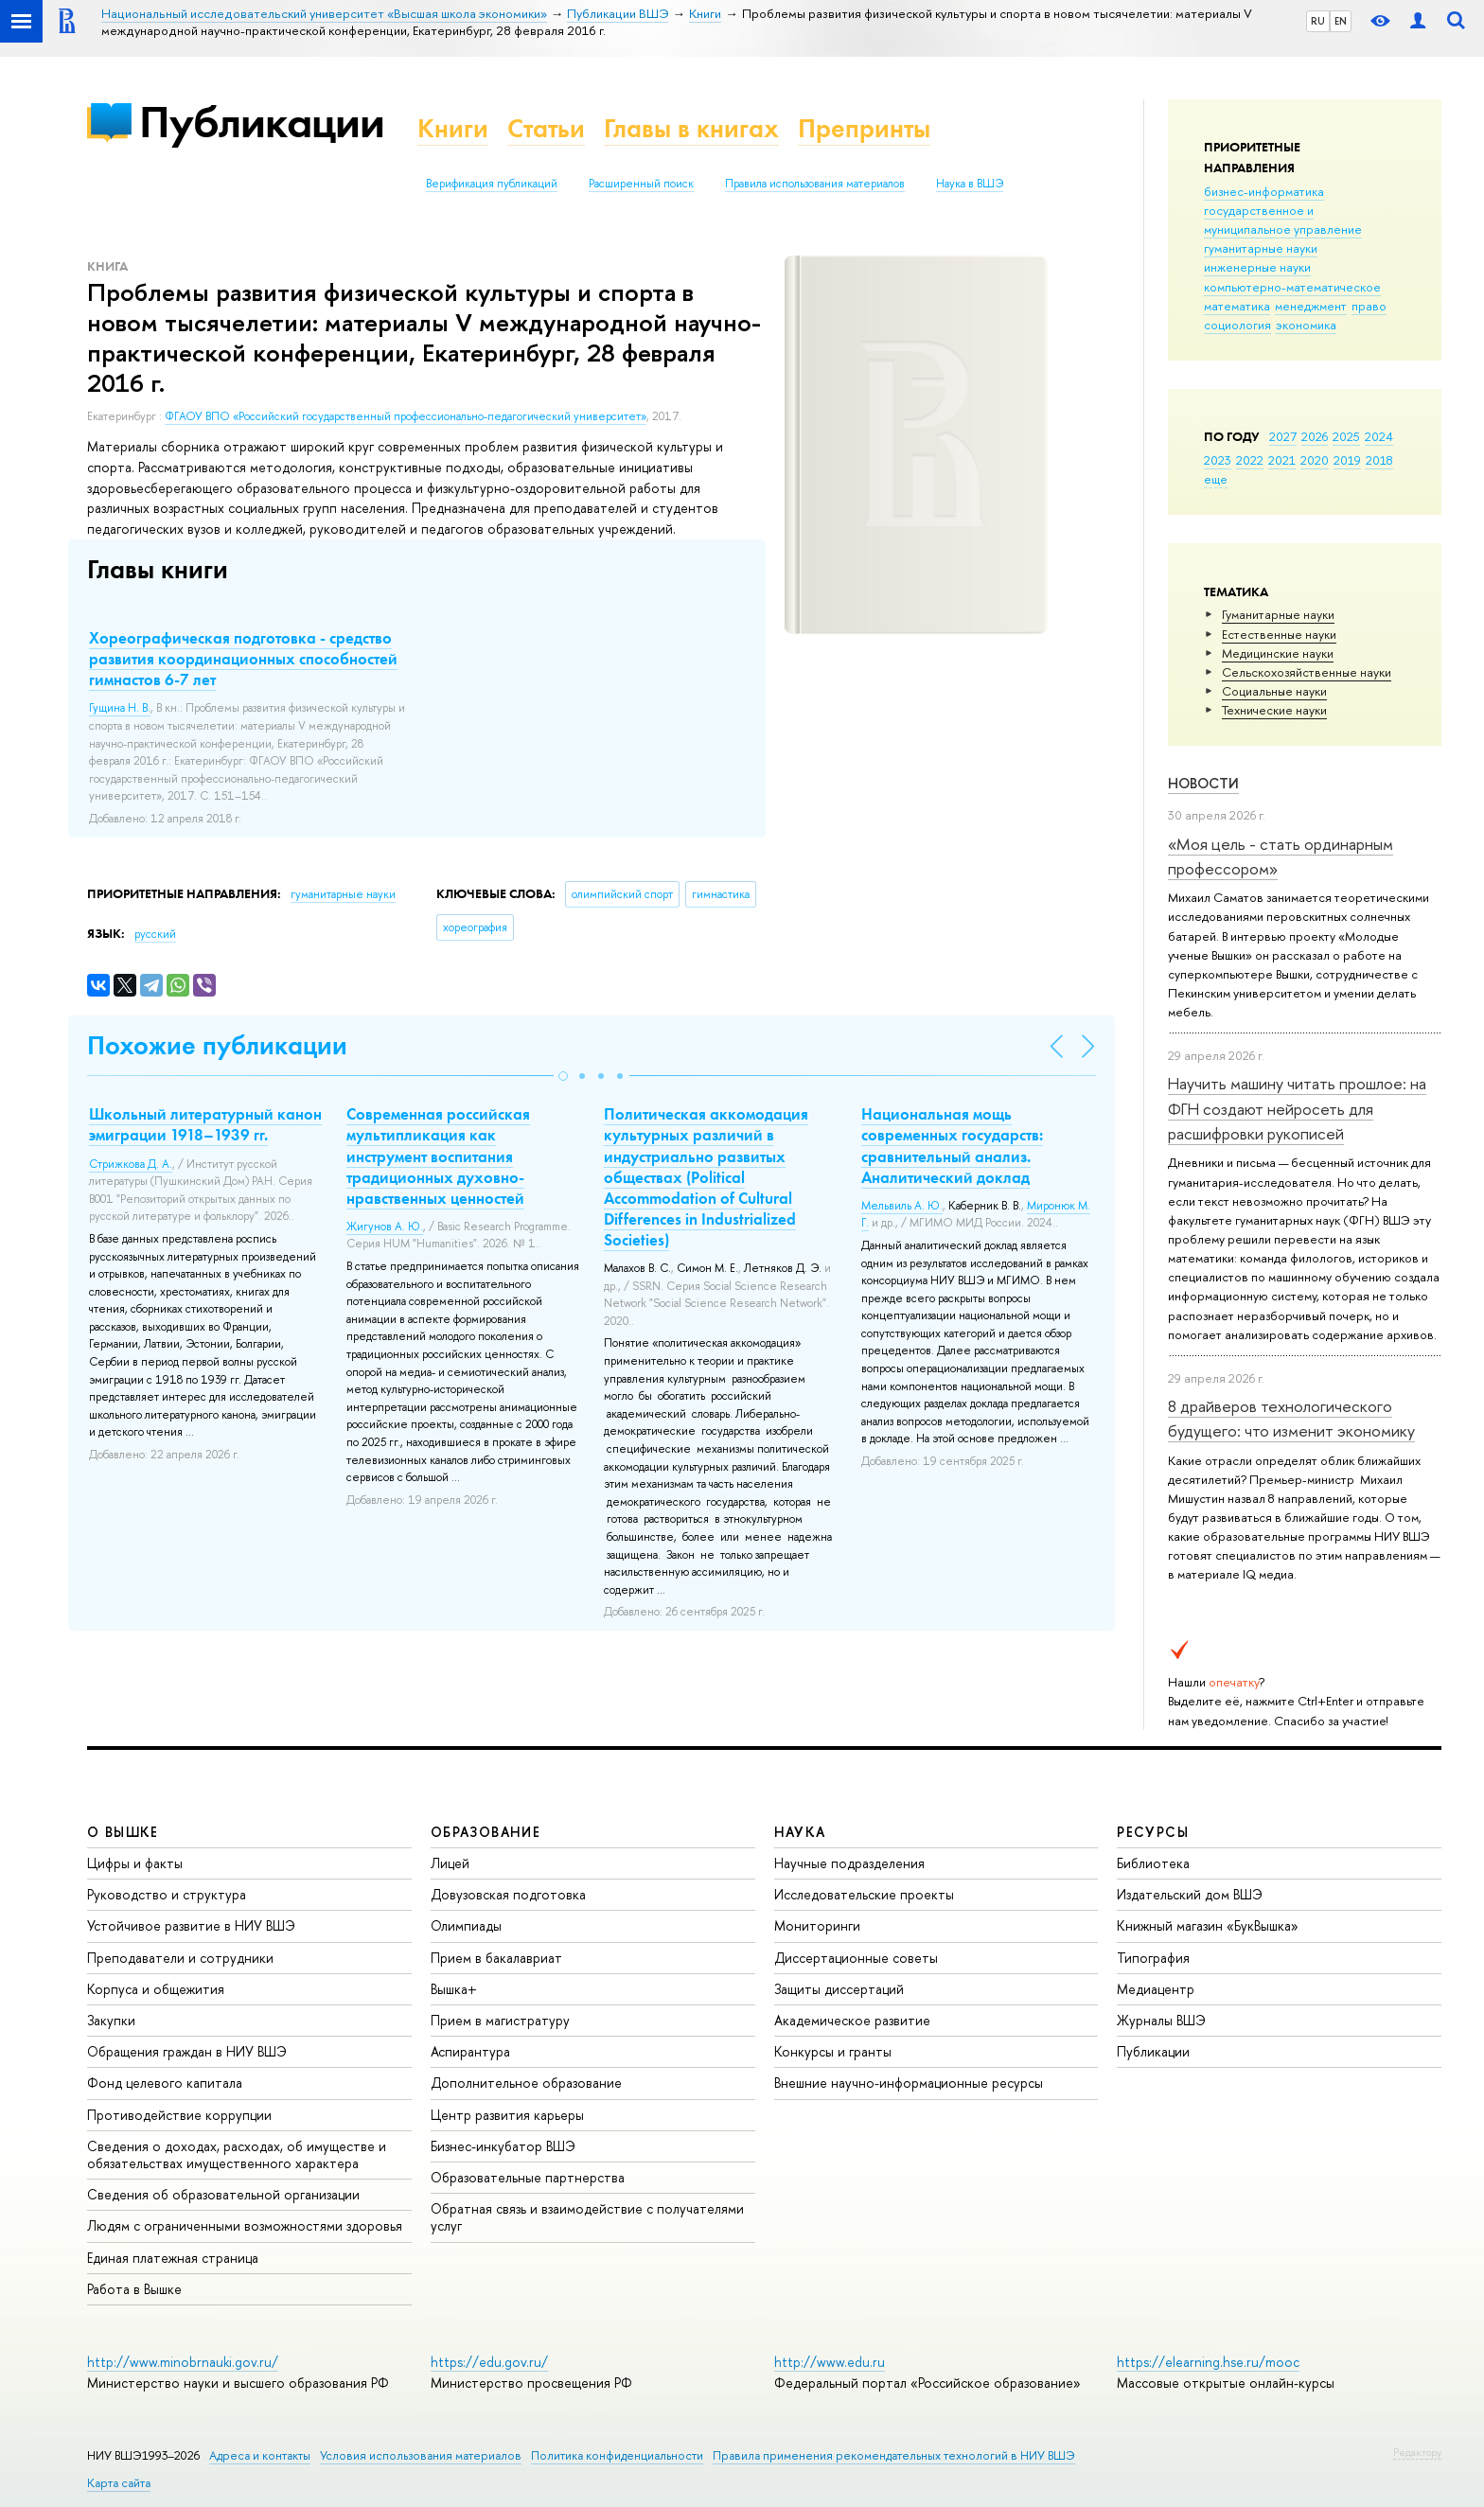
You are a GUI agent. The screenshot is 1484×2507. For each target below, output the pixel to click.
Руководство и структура (166, 1894)
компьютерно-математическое (1292, 286)
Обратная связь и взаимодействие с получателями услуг (587, 2216)
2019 (1347, 459)
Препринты (864, 128)
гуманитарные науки (1260, 247)
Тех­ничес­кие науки (1274, 709)
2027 (1283, 436)
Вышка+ (454, 1989)
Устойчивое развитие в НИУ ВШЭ (191, 1925)
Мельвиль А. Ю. (902, 1205)
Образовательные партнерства (528, 2177)
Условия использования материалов (420, 2455)
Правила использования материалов (815, 183)
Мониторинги (817, 1925)
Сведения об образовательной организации (223, 2194)
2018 (1379, 459)
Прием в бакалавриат (496, 1958)
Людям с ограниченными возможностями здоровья (244, 2225)
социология (1237, 324)
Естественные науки (1279, 634)
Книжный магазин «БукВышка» (1207, 1925)
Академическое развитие (852, 2020)
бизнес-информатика (1264, 191)
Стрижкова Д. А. (130, 1164)
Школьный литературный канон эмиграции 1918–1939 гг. (205, 1124)
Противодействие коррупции (179, 2115)
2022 (1249, 459)
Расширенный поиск (641, 183)
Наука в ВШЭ (969, 183)
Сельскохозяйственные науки (1306, 671)
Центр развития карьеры (507, 2115)
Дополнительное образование (526, 2083)
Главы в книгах (691, 128)
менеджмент (1311, 305)
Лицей (450, 1863)
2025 (1346, 436)
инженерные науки (1257, 266)
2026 (1314, 436)
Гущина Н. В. (119, 707)
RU (1318, 20)
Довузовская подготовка (508, 1894)
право (1369, 305)
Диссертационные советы (856, 1958)
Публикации (261, 121)
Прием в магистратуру (500, 2020)
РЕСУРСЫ (1153, 1832)
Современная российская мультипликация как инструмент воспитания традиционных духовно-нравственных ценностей (438, 1155)
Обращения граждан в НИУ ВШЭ (187, 2051)
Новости (1203, 783)
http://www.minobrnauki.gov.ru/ (182, 2362)
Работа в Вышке (134, 2289)
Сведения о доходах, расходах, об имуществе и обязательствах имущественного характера (236, 2154)
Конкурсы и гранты (833, 2051)
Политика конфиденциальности (617, 2455)
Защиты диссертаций (839, 1989)
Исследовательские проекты (864, 1894)
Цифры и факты (135, 1863)
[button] (563, 1076)
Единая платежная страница (172, 2258)
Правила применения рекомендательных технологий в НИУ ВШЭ (894, 2455)
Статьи (546, 128)
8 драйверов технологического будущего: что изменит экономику (1291, 1418)
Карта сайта (118, 2483)
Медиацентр (1155, 1989)
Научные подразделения (849, 1863)
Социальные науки (1274, 690)
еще (1216, 478)
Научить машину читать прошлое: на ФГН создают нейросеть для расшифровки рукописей (1297, 1108)
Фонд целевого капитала (164, 2083)
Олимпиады (466, 1925)
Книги (452, 128)
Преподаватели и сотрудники (180, 1958)
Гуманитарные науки (1278, 614)
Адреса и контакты (259, 2455)
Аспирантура (470, 2051)
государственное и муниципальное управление (1283, 220)
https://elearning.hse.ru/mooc (1208, 2362)
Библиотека (1153, 1863)
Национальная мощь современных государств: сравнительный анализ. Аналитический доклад (952, 1145)
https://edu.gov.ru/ (489, 2362)
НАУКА (800, 1832)
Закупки (111, 2020)
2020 (1314, 459)
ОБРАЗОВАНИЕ (485, 1832)
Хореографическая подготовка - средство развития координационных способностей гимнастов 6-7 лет (243, 658)
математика (1237, 305)
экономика (1306, 324)
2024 (1379, 436)
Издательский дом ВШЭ (1190, 1894)
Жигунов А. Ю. (384, 1226)
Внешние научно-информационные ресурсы (908, 2083)
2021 (1282, 459)
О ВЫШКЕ (123, 1832)
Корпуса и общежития (155, 1989)
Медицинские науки (1278, 653)
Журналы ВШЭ (1161, 2020)
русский (155, 934)
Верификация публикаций (491, 183)
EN (1340, 20)
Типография (1153, 1958)
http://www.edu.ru (829, 2362)
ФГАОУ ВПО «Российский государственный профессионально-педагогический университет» (405, 416)
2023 (1217, 459)
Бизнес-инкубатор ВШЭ (503, 2146)
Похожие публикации (217, 1045)
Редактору (1417, 2452)
